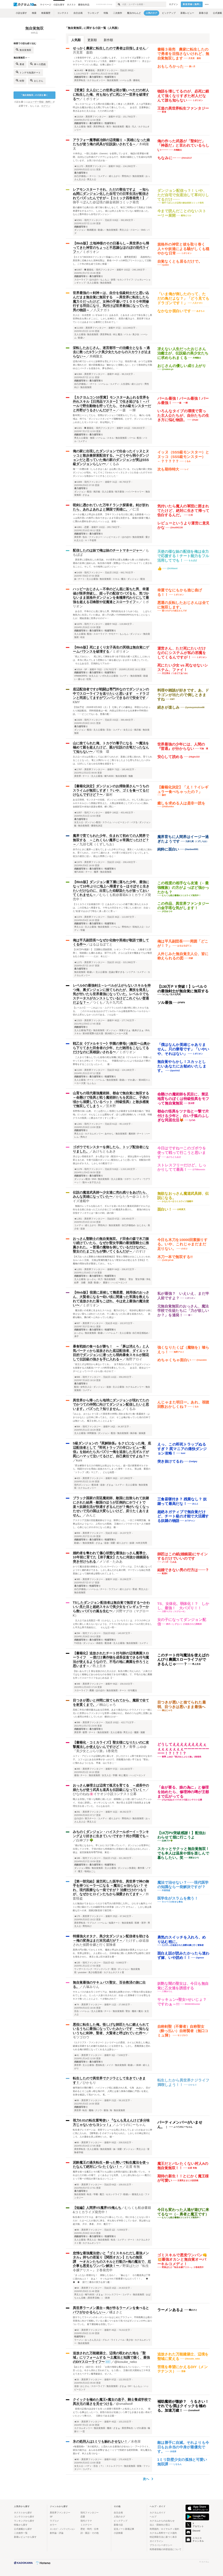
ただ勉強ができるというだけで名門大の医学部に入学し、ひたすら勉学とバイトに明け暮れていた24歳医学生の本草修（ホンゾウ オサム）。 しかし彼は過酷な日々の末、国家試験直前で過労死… (112, 1907)
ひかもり (89, 2082)
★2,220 (78, 1070)
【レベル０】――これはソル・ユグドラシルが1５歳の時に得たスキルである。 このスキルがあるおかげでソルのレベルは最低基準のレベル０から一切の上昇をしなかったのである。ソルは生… (112, 1011)
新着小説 (118, 2524)
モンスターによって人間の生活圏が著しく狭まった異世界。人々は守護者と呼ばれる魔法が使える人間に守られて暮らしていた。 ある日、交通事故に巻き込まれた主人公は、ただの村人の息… (112, 107)
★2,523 (78, 1020)
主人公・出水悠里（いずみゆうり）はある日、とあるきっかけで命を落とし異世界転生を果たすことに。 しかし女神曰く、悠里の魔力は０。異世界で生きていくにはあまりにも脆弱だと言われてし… (112, 318)
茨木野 (111, 1106)
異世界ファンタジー (107, 70)
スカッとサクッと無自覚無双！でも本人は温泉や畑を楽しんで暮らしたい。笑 (183, 1853)
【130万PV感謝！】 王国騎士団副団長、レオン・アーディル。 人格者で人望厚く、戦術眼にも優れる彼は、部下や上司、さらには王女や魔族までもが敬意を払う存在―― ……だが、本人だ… (112, 953)
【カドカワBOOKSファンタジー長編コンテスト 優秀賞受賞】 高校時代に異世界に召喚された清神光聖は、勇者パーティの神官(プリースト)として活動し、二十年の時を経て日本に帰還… (112, 260)
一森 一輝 (127, 410)
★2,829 (78, 720)
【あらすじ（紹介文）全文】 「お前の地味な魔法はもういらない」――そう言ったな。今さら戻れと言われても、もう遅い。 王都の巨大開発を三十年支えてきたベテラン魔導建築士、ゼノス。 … (112, 2370)
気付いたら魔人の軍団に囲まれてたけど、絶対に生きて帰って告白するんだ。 (183, 510)
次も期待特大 (168, 469)
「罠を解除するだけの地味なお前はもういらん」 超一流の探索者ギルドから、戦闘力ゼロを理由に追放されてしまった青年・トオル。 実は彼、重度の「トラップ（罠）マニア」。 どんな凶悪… (112, 1469)
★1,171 (78, 962)
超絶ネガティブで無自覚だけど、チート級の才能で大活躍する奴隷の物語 (183, 1516)
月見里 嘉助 (83, 52)
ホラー (53, 2524)
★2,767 (78, 769)
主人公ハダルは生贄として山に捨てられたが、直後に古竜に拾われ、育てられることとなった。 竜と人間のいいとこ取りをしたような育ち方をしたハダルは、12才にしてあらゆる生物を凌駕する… (112, 760)
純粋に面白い (168, 849)
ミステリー (86, 2524)
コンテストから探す (24, 2516)
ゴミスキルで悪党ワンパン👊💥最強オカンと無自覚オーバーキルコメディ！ (182, 2259)
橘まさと (115, 2312)
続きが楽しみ (168, 707)
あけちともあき (104, 1151)
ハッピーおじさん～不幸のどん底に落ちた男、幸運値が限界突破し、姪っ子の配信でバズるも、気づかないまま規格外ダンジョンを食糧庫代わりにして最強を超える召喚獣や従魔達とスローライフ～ (111, 595)
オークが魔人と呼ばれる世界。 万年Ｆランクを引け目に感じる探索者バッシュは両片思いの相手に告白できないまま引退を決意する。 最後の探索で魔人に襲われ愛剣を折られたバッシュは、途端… (112, 518)
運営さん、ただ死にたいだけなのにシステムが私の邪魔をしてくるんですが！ (181, 652)
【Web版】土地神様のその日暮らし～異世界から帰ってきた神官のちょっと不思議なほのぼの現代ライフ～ (111, 247)
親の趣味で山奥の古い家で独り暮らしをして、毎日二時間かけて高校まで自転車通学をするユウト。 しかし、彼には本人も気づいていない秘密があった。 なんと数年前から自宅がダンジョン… (112, 211)
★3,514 (78, 669)
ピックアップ (120, 2520)
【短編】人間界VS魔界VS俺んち (97, 2208)
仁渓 (135, 509)
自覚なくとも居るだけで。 (179, 261)
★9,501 (78, 220)
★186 (77, 1858)
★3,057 (78, 812)
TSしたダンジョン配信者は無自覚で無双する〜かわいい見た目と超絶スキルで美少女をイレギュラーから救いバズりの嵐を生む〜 (111, 1607)
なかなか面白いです (174, 311)
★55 (76, 2184)
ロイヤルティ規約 (170, 2529)
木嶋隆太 (96, 356)
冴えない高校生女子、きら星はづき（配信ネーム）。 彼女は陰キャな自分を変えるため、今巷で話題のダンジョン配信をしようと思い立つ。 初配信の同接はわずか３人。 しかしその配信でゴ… (112, 1160)
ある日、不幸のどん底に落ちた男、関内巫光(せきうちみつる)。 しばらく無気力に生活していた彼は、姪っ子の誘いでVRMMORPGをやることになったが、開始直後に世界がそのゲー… (112, 615)
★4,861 (78, 527)
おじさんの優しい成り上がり (181, 366)
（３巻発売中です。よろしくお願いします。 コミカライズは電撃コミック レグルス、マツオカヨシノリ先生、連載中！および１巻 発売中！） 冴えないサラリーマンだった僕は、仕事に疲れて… (112, 61)
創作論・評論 (56, 2533)
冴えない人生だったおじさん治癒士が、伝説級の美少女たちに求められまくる (183, 353)
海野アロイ (134, 1359)
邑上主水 (99, 1666)
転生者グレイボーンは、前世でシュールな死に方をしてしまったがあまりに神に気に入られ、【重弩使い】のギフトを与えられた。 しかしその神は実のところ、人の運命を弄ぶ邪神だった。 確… (112, 2133)
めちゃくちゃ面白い (174, 1360)
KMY (76, 702)
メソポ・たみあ (110, 1561)
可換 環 (102, 751)
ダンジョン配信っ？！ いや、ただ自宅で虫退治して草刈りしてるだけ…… (183, 195)
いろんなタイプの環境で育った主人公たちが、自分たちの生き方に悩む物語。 (183, 415)
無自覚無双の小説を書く (34, 95)
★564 (77, 1426)
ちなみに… (166, 158)
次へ (148, 2479)
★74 (76, 2004)
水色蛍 (136, 2441)
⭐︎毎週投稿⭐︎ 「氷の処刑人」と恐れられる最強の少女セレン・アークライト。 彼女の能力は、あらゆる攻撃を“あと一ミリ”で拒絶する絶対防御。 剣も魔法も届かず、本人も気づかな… (112, 2450)
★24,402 (78, 70)
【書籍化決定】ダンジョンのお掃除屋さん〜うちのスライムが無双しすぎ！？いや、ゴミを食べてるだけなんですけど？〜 (111, 790)
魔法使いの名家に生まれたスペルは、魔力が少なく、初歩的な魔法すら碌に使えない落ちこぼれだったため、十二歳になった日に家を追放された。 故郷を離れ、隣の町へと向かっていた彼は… (112, 1314)
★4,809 (78, 482)
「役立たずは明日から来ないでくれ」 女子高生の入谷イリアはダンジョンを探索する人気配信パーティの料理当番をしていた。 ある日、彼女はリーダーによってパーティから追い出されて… (112, 1368)
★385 (77, 1579)
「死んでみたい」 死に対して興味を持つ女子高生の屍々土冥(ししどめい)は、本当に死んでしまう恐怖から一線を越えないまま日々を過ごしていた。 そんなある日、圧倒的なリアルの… (111, 660)
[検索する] (119, 4)
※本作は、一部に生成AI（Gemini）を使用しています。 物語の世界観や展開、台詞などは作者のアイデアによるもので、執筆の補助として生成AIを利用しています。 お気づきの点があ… (112, 157)
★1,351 (78, 1219)
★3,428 (78, 572)
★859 (77, 1533)
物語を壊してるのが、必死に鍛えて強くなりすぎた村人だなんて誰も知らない (183, 95)
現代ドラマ (86, 2520)
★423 (77, 1478)
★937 (77, 1323)
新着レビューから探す (25, 2537)
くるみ (114, 464)
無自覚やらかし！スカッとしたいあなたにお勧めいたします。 (181, 1066)
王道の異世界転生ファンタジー (183, 108)
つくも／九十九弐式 (107, 1002)
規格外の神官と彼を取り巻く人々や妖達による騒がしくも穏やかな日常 (183, 248)
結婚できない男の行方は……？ (183, 1570)
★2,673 (78, 862)
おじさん (36, 80)
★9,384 (78, 374)
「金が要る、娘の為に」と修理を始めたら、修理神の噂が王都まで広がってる (183, 1791)
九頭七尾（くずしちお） (97, 844)
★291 (77, 1812)
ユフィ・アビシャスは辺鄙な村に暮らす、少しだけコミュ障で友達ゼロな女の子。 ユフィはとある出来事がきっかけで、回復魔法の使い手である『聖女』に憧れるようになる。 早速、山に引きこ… (112, 1759)
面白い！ (164, 1209)
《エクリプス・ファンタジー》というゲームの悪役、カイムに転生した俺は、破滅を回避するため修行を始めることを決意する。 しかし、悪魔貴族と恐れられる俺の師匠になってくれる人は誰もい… (112, 2046)
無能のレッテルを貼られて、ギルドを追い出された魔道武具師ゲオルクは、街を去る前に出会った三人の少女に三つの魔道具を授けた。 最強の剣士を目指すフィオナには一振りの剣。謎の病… (112, 1209)
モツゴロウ (81, 2037)
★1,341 (78, 1124)
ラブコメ (54, 2520)
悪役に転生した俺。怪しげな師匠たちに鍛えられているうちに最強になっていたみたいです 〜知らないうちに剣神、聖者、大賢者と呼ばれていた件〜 (111, 2029)
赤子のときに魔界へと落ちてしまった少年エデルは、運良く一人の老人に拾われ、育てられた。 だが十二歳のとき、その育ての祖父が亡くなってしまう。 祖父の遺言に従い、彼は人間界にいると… (112, 853)
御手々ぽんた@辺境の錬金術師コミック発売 (106, 202)
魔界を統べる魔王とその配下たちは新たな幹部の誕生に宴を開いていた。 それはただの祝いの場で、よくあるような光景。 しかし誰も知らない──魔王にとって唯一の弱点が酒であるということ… (112, 2175)
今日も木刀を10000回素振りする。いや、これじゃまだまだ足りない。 (182, 1244)
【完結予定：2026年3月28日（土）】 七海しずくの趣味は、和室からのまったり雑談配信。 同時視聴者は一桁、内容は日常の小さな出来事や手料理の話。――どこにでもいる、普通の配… (111, 710)
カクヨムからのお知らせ (162, 2520)
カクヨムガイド (158, 2512)
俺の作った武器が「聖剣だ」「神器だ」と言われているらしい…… (183, 145)
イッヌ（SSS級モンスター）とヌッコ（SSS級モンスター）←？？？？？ (183, 456)
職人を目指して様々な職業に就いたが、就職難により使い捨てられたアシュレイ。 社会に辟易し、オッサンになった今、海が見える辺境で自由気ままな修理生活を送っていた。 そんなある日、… (112, 1802)
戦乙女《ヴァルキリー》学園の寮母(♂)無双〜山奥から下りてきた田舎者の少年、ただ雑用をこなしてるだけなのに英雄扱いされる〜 (111, 1048)
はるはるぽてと (101, 944)
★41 (76, 2055)
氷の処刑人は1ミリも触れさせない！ (100, 2441)
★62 (76, 2330)
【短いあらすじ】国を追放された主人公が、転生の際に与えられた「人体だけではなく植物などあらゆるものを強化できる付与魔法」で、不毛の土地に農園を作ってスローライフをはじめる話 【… (112, 1674)
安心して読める (170, 757)
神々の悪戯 (38, 64)
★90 (76, 2459)
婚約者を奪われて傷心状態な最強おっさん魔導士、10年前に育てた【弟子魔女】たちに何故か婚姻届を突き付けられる (111, 1557)
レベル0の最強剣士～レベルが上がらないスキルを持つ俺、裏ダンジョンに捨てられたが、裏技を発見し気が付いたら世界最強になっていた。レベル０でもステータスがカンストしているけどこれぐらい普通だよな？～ (112, 994)
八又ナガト (102, 310)
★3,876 (78, 624)
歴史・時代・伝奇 (89, 2529)
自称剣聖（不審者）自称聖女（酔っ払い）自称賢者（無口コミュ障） (183, 2030)
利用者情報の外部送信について (165, 2549)
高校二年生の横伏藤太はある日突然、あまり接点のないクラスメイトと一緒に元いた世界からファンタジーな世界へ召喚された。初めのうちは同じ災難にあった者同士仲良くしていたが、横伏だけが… (112, 1713)
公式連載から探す (23, 2529)
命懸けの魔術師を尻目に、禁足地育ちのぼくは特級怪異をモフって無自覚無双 (183, 1098)
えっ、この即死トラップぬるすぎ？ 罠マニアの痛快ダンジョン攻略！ (182, 1448)
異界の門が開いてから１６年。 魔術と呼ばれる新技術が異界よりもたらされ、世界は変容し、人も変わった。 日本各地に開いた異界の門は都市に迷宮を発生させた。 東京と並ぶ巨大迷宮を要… (112, 1953)
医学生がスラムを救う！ (177, 1898)
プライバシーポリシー (161, 2545)
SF (85, 669)
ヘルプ (153, 2516)
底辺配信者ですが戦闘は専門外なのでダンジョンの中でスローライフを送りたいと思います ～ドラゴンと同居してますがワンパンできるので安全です (111, 693)
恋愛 (86, 527)
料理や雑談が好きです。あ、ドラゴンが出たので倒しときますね (183, 694)
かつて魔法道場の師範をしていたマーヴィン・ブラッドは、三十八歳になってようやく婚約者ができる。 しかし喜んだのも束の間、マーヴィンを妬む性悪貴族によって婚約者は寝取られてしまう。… (112, 1570)
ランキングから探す (24, 2520)
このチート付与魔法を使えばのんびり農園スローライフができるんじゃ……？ (183, 1659)
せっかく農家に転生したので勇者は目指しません (109, 48)
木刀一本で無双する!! (175, 1257)
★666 (77, 1377)
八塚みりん (91, 1987)
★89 (76, 2100)
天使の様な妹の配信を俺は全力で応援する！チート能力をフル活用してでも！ (183, 555)
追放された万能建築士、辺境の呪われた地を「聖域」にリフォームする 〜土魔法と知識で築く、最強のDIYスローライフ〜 (111, 2357)
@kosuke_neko (125, 2362)
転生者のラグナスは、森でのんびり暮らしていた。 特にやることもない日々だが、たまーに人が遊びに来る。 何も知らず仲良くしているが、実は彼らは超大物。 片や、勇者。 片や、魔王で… (112, 2220)
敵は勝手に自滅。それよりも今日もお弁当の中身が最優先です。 (183, 2447)
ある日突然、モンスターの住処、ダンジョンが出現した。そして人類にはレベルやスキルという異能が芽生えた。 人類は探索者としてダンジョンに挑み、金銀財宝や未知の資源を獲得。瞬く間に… (112, 803)
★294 (77, 1633)
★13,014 (78, 116)
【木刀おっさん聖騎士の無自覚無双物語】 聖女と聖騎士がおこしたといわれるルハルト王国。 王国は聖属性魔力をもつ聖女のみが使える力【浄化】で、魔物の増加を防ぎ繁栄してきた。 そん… (112, 1260)
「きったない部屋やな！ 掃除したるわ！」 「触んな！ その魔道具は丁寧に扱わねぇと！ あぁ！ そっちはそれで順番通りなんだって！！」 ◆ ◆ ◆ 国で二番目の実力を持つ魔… (112, 2278)
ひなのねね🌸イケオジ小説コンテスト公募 (105, 1794)
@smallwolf (124, 2404)
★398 (77, 1722)
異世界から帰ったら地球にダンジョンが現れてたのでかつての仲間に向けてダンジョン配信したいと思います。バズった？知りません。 (111, 1404)
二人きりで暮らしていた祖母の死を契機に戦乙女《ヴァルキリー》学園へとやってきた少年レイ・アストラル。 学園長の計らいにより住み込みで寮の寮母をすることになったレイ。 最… (112, 1061)
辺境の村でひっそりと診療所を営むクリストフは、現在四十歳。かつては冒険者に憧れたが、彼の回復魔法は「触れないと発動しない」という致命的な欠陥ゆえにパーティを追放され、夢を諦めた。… (112, 365)
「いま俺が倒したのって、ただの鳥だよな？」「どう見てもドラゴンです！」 (183, 298)
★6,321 (78, 428)
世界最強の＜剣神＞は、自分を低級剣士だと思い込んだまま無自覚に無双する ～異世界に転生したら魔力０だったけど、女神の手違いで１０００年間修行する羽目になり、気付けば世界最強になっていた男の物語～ (111, 301)
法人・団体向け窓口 (160, 2524)
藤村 (109, 794)
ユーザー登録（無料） (41, 102)
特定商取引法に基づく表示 (163, 2537)
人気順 (76, 40)
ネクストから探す (23, 2512)
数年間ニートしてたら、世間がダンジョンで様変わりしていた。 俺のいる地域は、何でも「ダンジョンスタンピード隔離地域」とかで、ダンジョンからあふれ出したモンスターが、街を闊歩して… (112, 419)
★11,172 (78, 166)
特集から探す (21, 2524)
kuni (79, 1460)
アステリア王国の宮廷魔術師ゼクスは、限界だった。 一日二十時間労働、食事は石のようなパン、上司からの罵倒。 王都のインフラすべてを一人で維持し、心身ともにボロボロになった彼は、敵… (112, 1524)
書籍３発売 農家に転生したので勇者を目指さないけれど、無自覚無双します (183, 53)
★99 (76, 2230)
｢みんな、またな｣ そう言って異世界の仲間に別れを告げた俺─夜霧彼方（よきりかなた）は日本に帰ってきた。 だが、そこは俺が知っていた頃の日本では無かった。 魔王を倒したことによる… (112, 1417)
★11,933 (78, 328)
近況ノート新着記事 (124, 2529)
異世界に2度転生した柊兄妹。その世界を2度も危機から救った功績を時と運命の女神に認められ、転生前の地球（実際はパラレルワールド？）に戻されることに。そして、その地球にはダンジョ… (112, 563)
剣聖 (20, 80)
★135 (77, 1962)
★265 (77, 1769)
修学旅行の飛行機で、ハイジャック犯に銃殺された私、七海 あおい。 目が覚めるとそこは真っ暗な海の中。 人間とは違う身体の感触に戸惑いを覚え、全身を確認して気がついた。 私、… (112, 2091)
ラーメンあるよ (170, 2310)
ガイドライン (156, 2541)
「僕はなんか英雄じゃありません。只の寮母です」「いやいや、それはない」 (183, 1049)
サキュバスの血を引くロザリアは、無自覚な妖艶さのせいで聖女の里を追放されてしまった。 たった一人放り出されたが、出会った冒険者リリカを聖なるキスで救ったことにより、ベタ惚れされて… (112, 1995)
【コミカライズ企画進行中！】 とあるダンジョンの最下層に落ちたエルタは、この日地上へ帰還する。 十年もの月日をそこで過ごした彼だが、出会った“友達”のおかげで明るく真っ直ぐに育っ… (112, 907)
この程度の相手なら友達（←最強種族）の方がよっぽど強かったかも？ (183, 887)
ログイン (173, 4)
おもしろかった (170, 66)
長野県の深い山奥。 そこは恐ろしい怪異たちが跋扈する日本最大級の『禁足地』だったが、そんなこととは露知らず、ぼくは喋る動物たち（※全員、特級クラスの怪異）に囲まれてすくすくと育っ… (112, 1114)
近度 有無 (133, 2166)
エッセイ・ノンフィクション (62, 2529)
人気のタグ (119, 2516)
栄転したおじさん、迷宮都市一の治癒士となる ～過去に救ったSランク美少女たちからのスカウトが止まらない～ (112, 352)
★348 (77, 1684)
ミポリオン (91, 99)
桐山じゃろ (107, 1704)
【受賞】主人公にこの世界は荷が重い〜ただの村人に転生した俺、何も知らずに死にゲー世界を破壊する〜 (111, 94)
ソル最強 (164, 1002)
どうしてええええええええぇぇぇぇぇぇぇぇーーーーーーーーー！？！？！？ (183, 1748)
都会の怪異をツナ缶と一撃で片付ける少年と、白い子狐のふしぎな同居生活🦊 (183, 1115)
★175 (77, 1916)
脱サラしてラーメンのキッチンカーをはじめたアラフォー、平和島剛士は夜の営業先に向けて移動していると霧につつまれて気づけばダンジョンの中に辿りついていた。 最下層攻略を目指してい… (112, 2321)
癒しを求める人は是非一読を (181, 803)
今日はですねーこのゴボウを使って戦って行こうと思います (181, 1152)
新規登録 (192, 4)
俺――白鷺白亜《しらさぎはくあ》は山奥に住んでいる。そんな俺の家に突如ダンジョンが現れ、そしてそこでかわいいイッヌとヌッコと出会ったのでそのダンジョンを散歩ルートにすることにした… (112, 472)
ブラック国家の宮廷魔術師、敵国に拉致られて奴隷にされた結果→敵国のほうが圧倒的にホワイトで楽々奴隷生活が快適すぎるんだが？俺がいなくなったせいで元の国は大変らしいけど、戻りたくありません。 (111, 1506)
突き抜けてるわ (170, 1461)
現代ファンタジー (93, 220)
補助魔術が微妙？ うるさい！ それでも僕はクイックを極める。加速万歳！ (184, 2405)
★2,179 (78, 1169)
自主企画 (118, 2512)
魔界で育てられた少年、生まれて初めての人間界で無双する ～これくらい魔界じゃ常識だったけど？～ (111, 840)
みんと (91, 1515)
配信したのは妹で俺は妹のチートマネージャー (107, 550)
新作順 (108, 40)
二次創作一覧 (21, 2533)
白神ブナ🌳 (85, 1840)
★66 (76, 2142)
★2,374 (78, 917)
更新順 (92, 40)
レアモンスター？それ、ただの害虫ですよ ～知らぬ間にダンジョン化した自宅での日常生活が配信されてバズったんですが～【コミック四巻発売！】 (111, 194)
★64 (76, 2288)
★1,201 (78, 1269)
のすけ (141, 1251)
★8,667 (78, 270)
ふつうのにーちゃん (131, 2125)
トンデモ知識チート (28, 72)
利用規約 (154, 2529)
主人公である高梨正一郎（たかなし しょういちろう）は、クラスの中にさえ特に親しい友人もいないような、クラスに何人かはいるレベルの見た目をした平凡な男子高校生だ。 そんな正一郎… (112, 1624)
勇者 (20, 64)
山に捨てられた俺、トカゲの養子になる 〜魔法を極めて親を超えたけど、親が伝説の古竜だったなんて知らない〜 (111, 747)
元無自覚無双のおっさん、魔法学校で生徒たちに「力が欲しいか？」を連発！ (183, 1310)
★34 (76, 2422)
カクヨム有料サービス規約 (163, 2533)
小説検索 (118, 2533)
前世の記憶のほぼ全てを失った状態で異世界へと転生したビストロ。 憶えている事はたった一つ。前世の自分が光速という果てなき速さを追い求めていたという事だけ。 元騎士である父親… (112, 2412)
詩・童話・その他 (89, 2533)
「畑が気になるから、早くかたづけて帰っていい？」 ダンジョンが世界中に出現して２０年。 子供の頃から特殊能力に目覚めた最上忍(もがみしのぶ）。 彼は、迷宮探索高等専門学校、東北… (112, 1849)
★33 (76, 2379)
